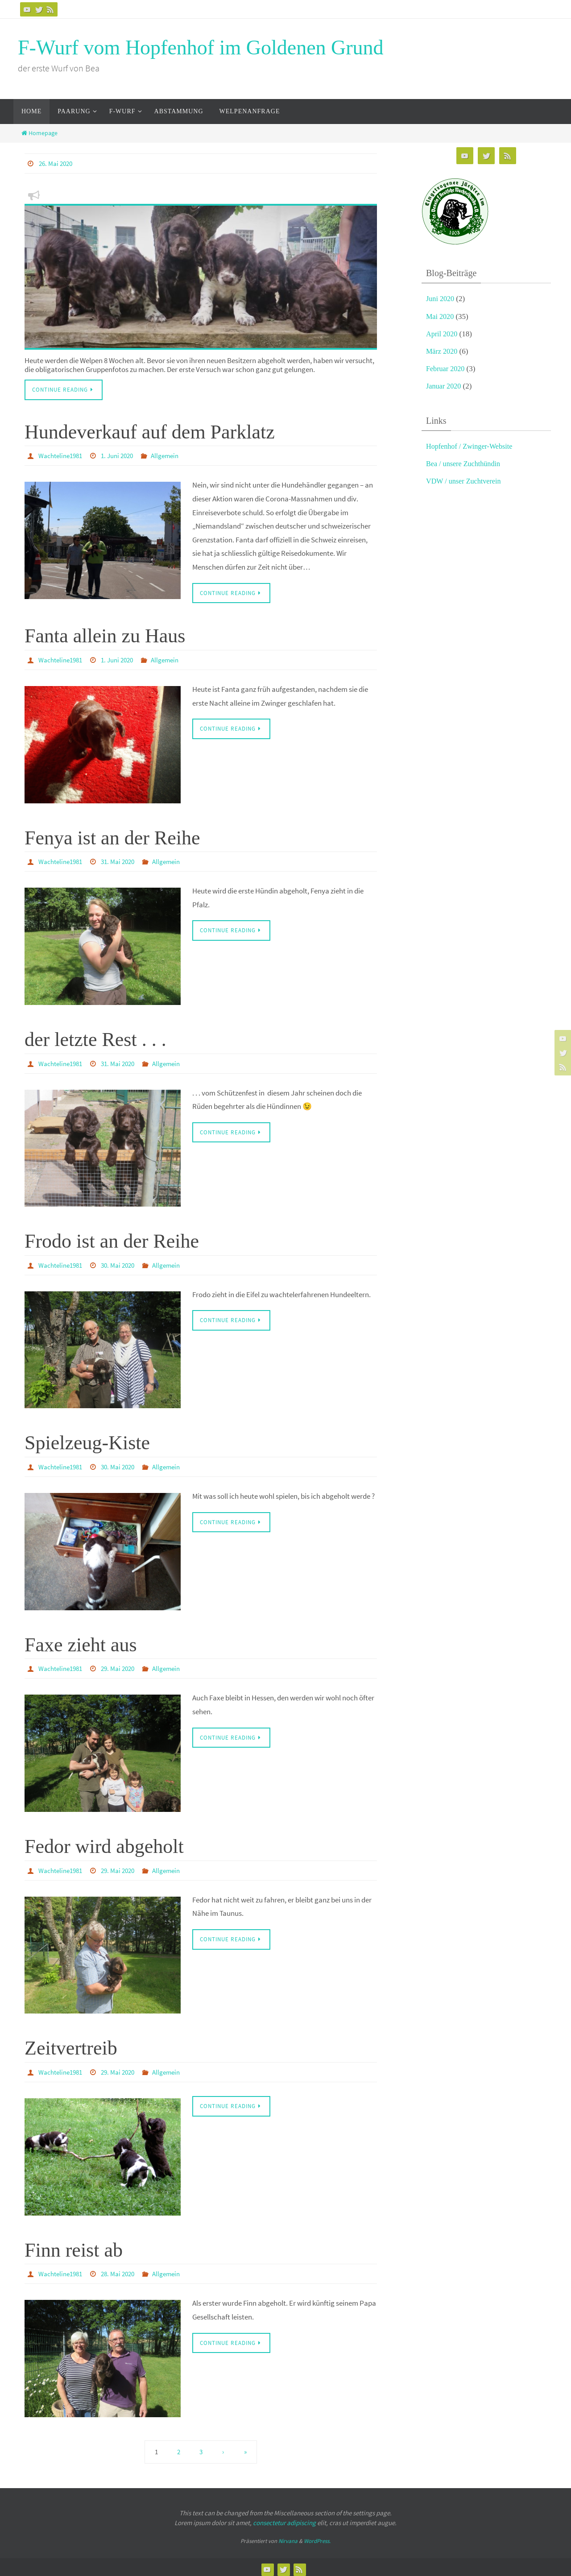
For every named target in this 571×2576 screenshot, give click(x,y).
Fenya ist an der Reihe (112, 837)
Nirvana (288, 2536)
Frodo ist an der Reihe (112, 1239)
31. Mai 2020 (123, 860)
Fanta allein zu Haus (105, 635)
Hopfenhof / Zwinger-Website (471, 446)
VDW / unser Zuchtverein (465, 481)
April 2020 (442, 334)
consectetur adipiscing (284, 2518)
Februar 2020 (446, 368)
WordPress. (317, 2536)
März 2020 (442, 351)
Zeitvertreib (71, 2044)
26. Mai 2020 (57, 163)
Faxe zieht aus (81, 1642)
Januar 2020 (444, 386)
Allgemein (173, 455)
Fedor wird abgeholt (104, 1843)
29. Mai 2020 (123, 1665)
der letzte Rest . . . (95, 1038)
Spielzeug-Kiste (87, 1440)
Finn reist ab (74, 2246)
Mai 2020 (440, 316)
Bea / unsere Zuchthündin (465, 463)
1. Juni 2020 (123, 455)
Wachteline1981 (62, 455)
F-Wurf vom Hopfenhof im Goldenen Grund (201, 47)
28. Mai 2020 (123, 2269)
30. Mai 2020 (123, 1263)
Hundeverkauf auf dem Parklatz (150, 431)
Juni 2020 (441, 298)
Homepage (39, 133)
